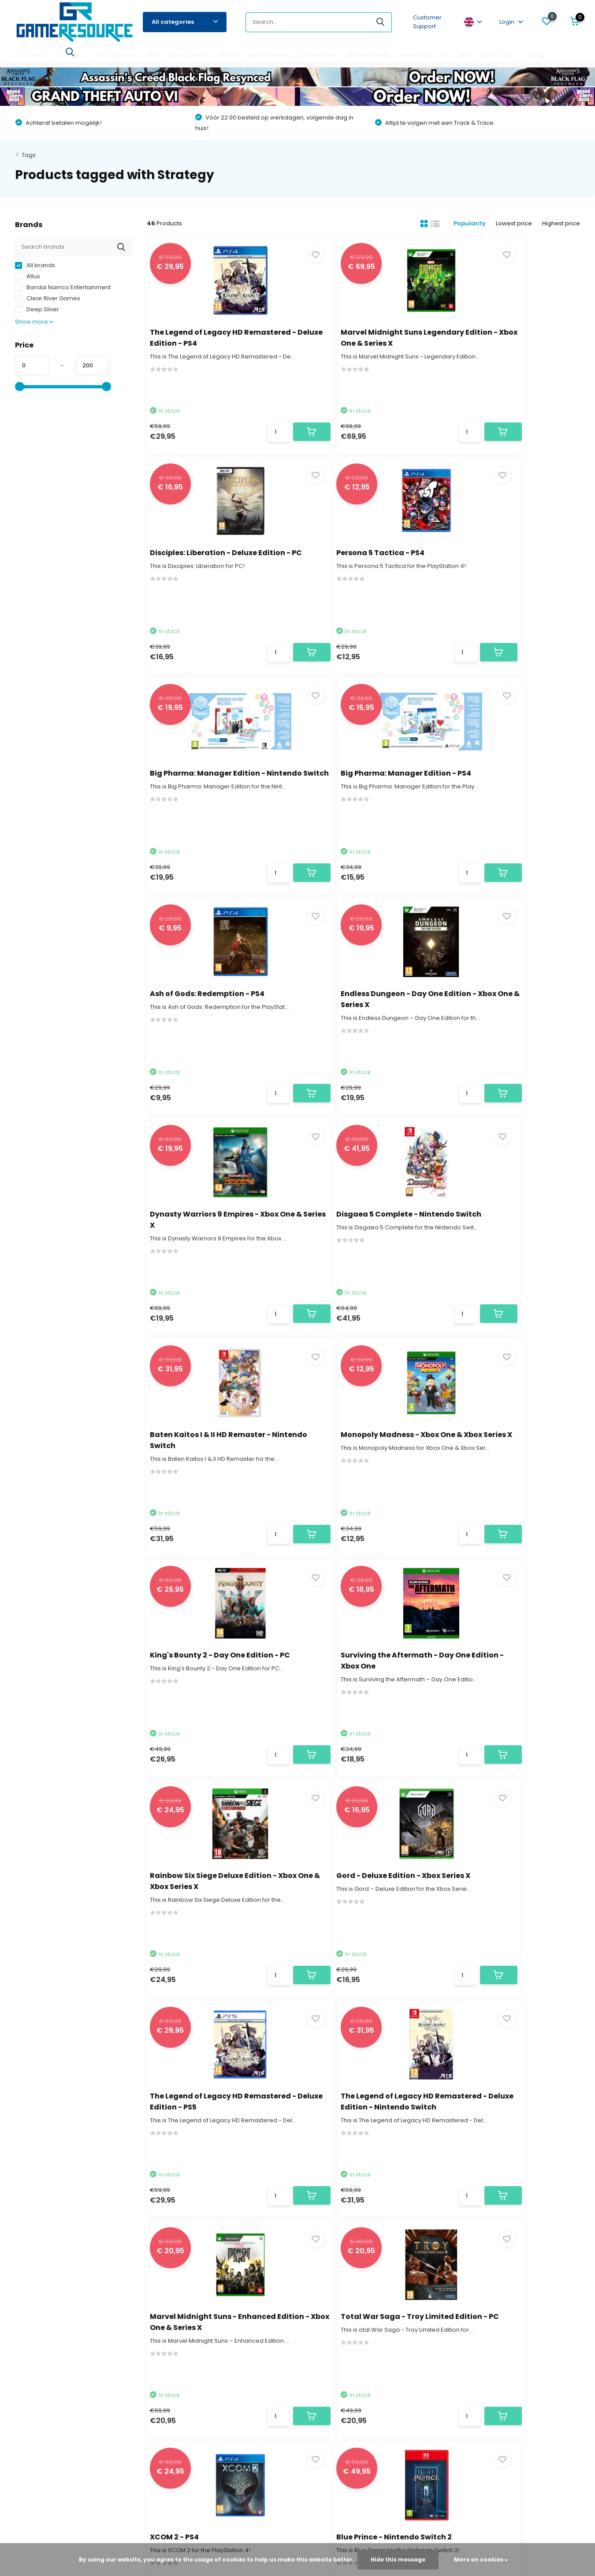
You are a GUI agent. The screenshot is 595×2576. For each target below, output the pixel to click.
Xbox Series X (190, 56)
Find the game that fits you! (53, 2365)
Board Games (270, 56)
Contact (38, 2188)
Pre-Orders (32, 56)
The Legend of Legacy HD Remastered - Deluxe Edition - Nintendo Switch (509, 1488)
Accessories (319, 56)
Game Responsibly (42, 2378)
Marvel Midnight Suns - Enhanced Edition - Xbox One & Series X (213, 1717)
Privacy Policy (34, 2405)
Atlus (27, 276)
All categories (185, 22)
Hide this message (398, 2559)
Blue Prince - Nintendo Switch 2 (213, 1935)
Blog (537, 56)
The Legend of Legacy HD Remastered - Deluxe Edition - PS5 (360, 1488)
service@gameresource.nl (262, 2200)
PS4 (154, 56)
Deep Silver (37, 309)
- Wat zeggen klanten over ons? (297, 2502)
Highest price (561, 223)
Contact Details (37, 2312)
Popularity (463, 223)
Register (204, 2299)
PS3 (444, 56)
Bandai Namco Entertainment (63, 287)
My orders (207, 2312)
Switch (127, 56)
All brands (35, 265)
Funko (229, 56)
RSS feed (367, 2493)
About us (27, 2299)
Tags (29, 155)
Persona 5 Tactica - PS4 (200, 560)
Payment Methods (41, 2352)
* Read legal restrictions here (417, 2220)
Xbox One (496, 56)
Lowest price (511, 223)
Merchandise (367, 56)
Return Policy (33, 2338)
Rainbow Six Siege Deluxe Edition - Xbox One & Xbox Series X (501, 1259)
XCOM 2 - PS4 (478, 1706)
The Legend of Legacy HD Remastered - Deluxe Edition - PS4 (212, 341)
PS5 (101, 56)
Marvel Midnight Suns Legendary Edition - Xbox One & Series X (363, 341)
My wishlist (207, 2325)
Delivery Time (34, 2325)
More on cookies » (481, 2559)
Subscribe (545, 2202)
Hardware (412, 56)
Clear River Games (47, 298)
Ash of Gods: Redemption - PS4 (213, 789)
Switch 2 (72, 56)
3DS (466, 56)
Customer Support (427, 21)
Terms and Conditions (46, 2391)
